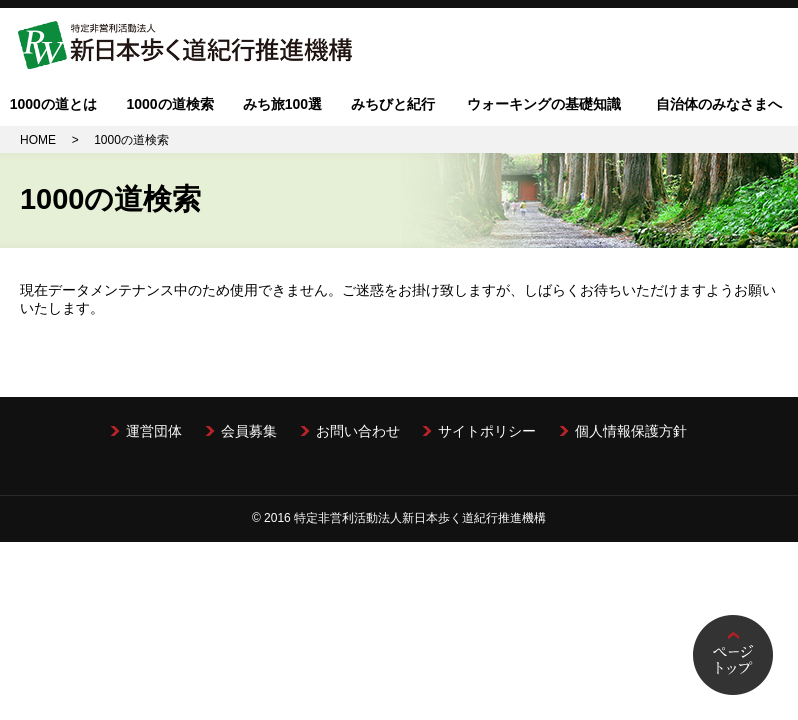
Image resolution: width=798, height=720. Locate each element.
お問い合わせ (358, 431)
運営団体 (154, 431)
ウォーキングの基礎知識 (544, 104)
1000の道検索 (169, 104)
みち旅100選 (282, 104)
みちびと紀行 (393, 104)
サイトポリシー (487, 431)
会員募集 (249, 431)
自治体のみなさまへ (719, 104)
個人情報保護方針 (631, 431)
